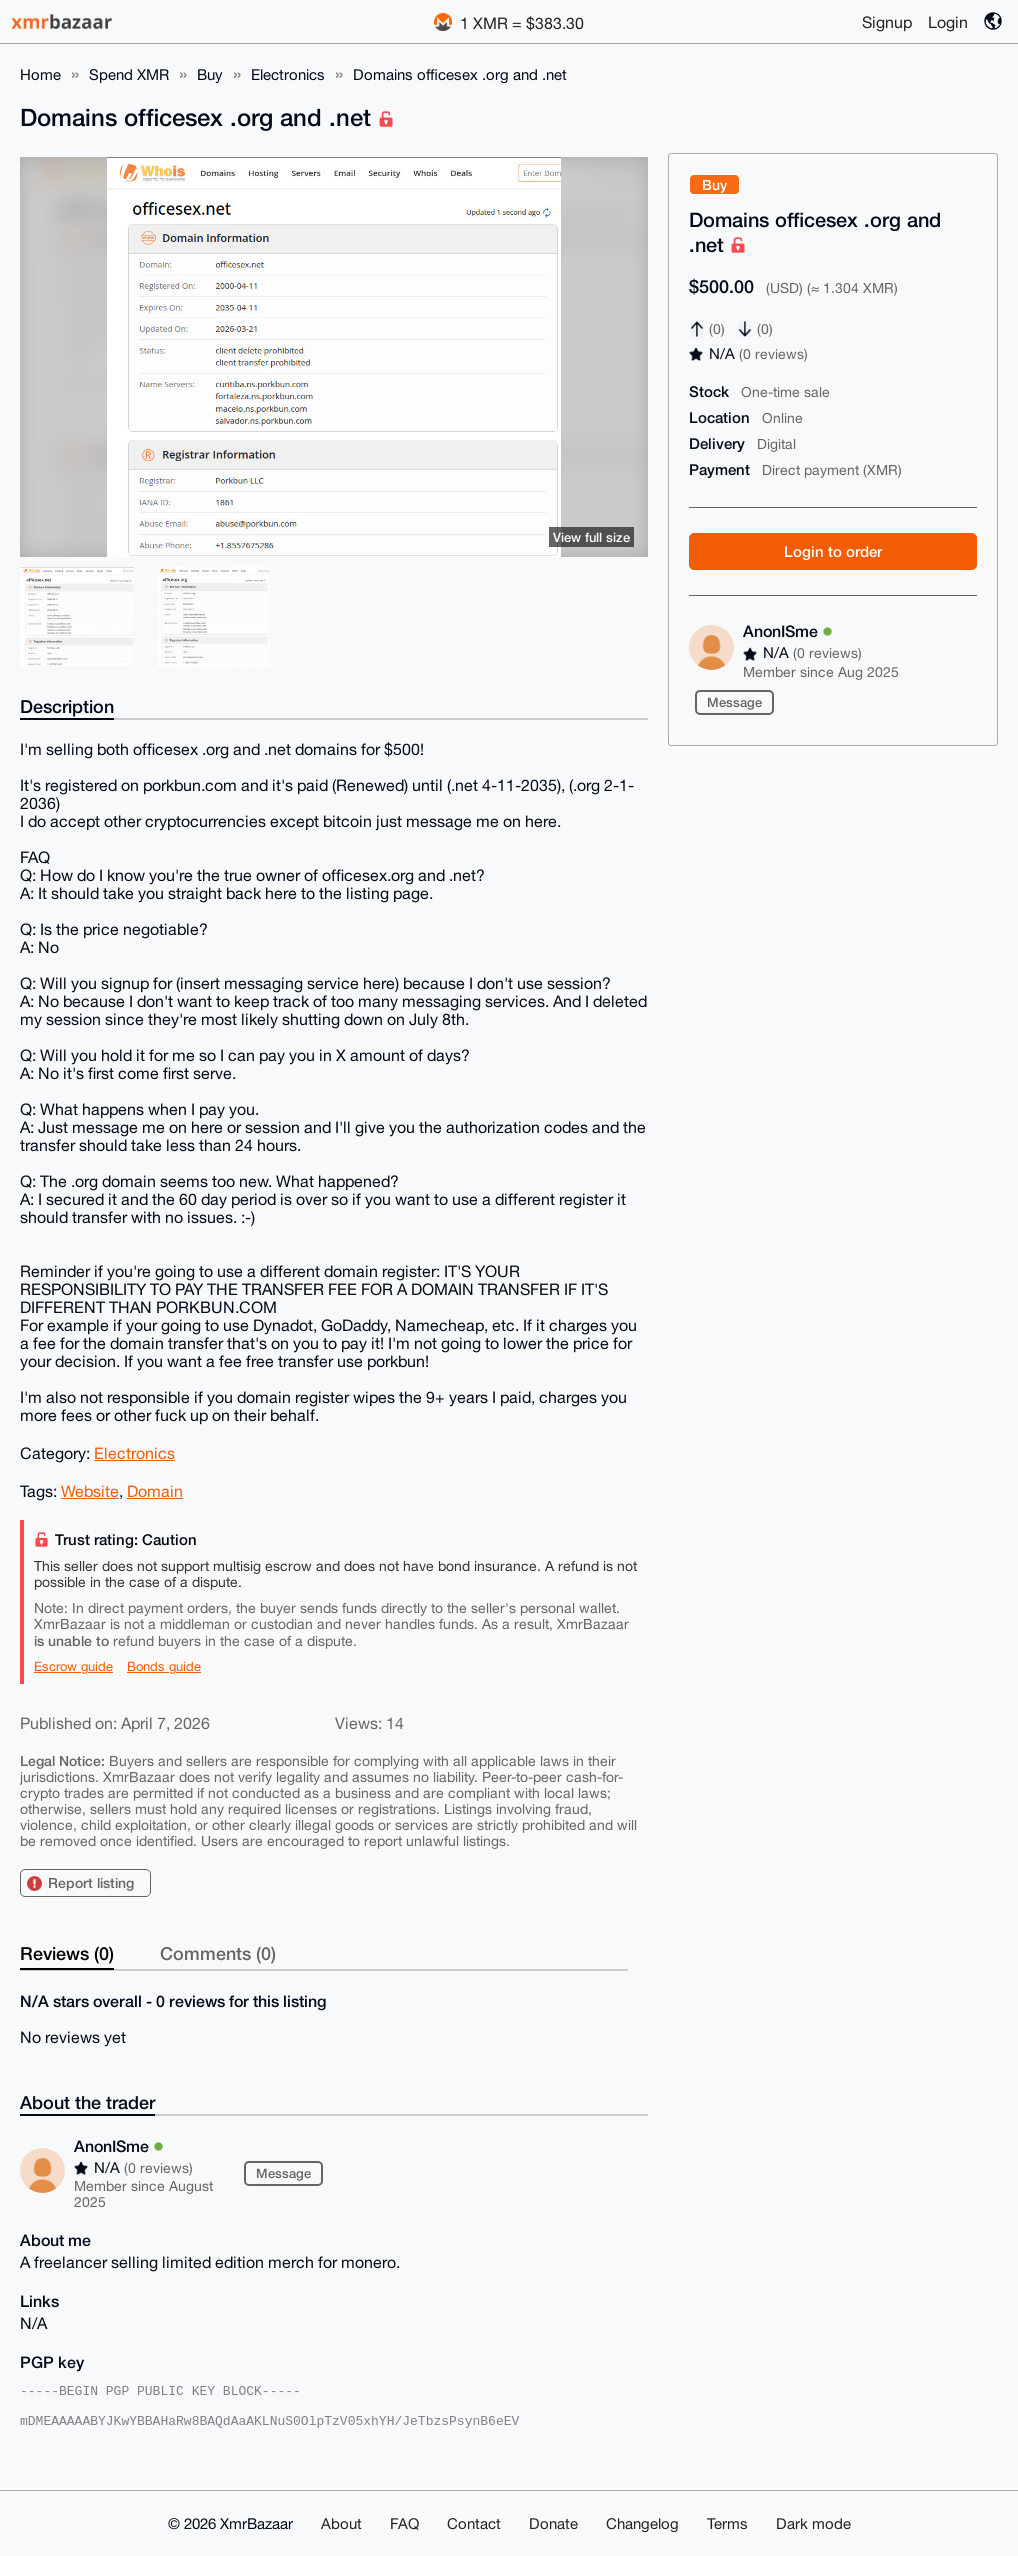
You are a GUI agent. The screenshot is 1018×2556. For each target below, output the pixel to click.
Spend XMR (129, 74)
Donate (553, 2523)
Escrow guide (73, 1666)
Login (948, 22)
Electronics (288, 74)
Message (734, 702)
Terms (727, 2523)
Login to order (833, 551)
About (341, 2523)
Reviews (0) (67, 1953)
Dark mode (813, 2523)
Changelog (642, 2523)
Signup (887, 22)
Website (90, 1491)
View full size (591, 537)
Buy (210, 74)
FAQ (404, 2523)
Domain (155, 1491)
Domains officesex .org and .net (460, 74)
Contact (474, 2523)
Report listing (91, 1882)
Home (40, 74)
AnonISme (788, 630)
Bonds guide (164, 1666)
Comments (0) (218, 1953)
